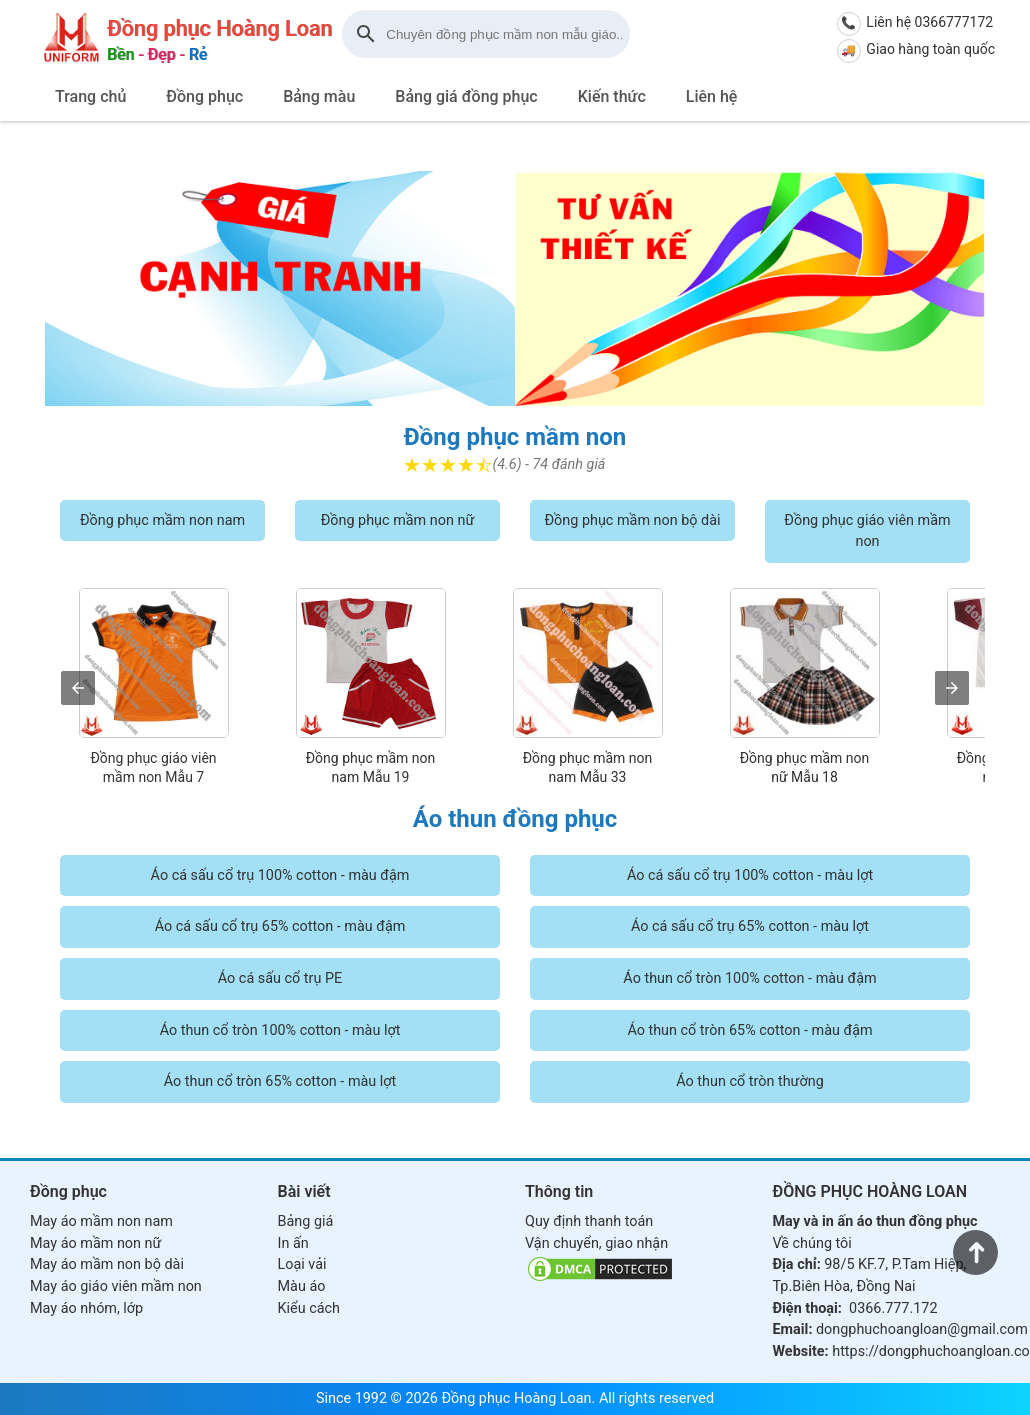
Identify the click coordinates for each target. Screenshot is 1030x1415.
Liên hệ (712, 96)
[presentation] (78, 688)
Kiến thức (612, 96)
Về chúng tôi (812, 1243)
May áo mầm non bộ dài (107, 1264)
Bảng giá (306, 1221)
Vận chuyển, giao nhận (596, 1243)
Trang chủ (90, 96)
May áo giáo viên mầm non (116, 1286)
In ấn (293, 1243)
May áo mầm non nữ (95, 1243)
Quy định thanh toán (589, 1221)
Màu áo (302, 1286)
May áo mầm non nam (101, 1221)
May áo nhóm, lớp (86, 1308)
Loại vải (302, 1264)
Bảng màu (319, 96)
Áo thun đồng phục (515, 819)
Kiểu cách (309, 1308)
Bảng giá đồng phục (466, 96)
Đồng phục (204, 96)
